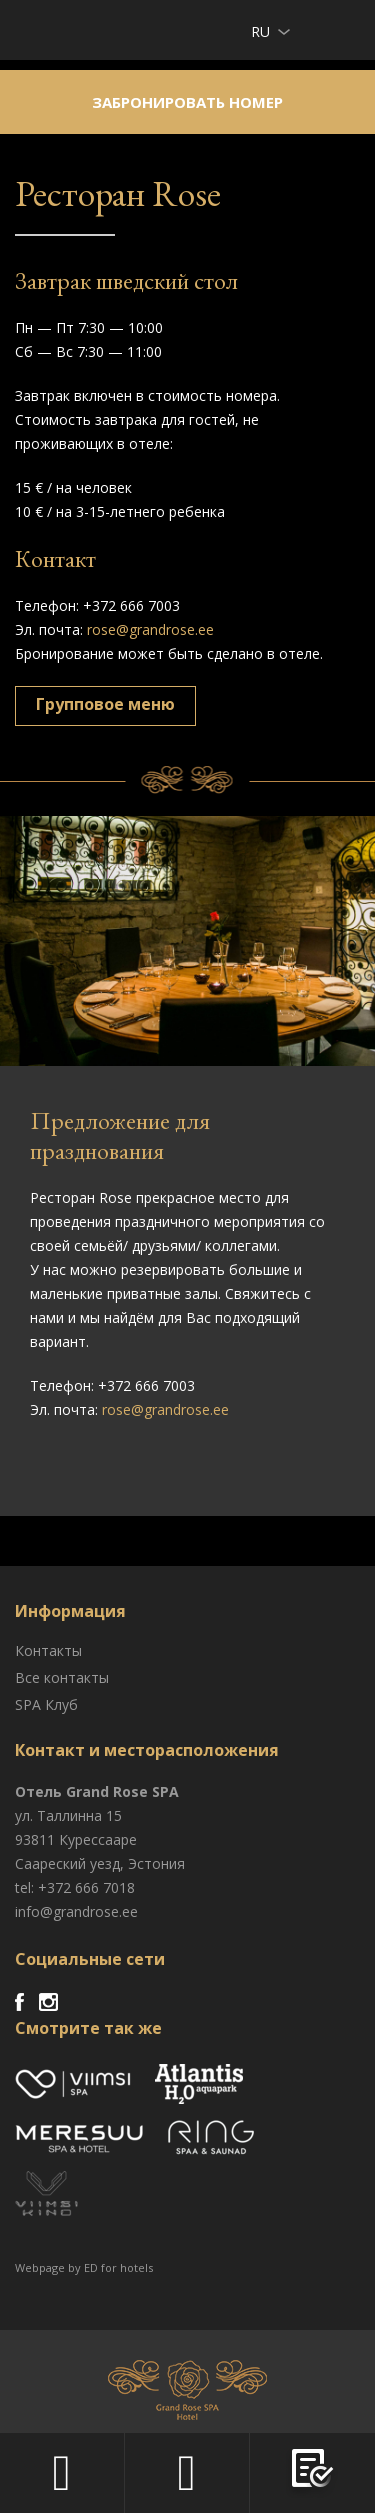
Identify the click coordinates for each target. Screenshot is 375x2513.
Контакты (48, 1650)
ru (260, 31)
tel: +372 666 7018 (75, 1887)
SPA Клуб (46, 1704)
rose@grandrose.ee (150, 629)
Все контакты (62, 1677)
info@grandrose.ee (76, 1911)
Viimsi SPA (41, 29)
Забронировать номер (187, 102)
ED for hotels (118, 2267)
